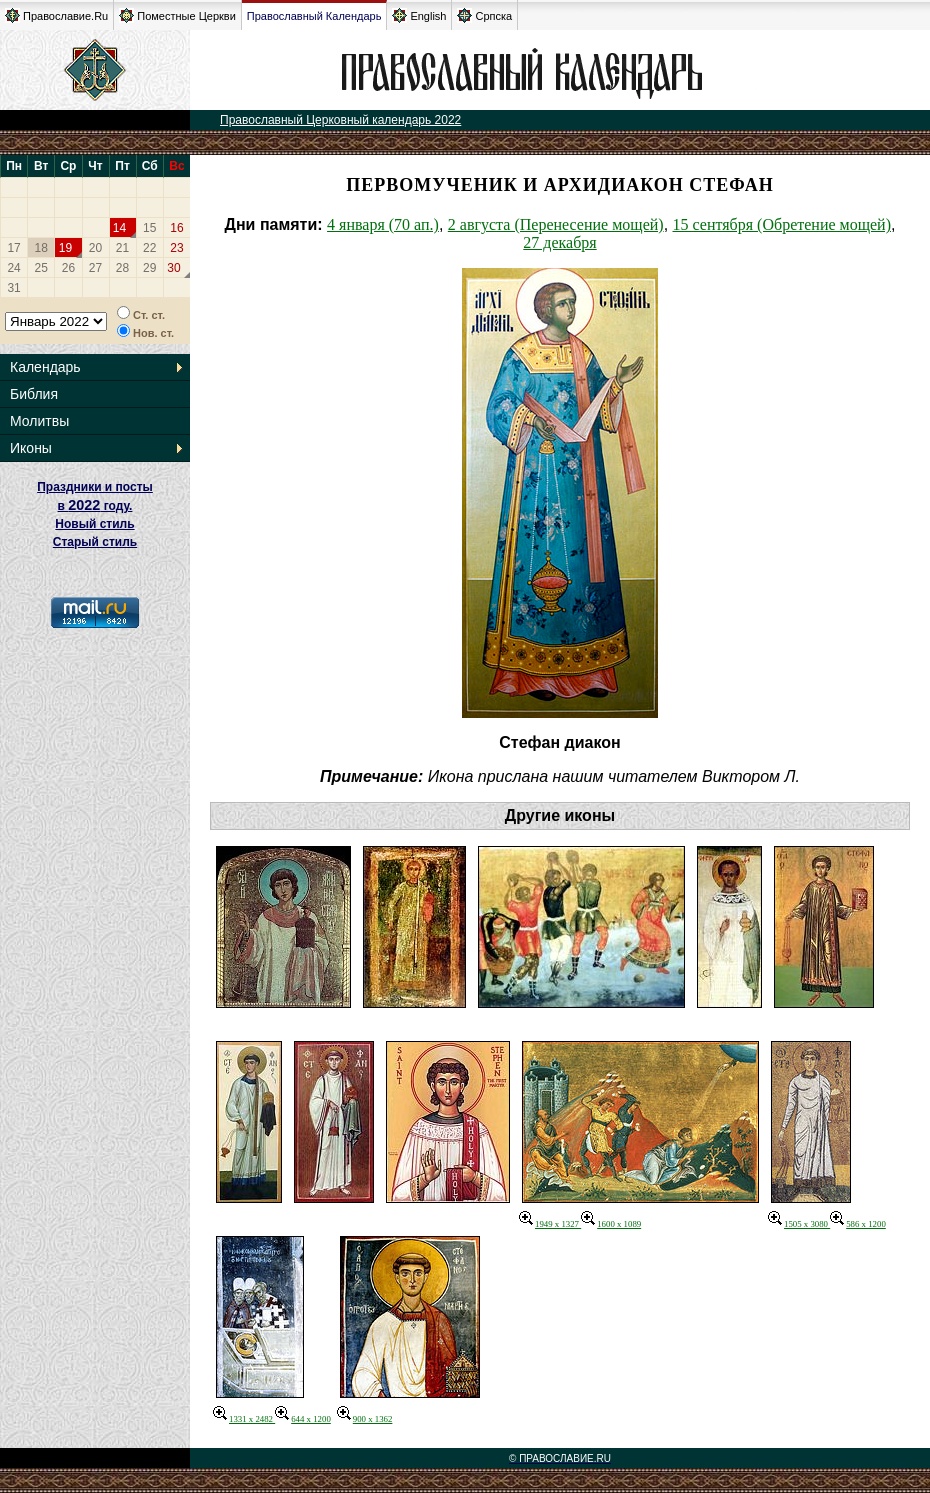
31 (13, 288)
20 (95, 248)
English (419, 15)
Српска (484, 15)
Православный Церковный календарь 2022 (340, 120)
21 (122, 248)
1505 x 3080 (799, 1224)
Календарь (45, 367)
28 (122, 268)
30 (173, 268)
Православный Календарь (314, 16)
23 (176, 248)
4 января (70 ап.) (383, 224)
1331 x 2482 (244, 1419)
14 (119, 228)
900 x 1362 (365, 1419)
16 (176, 228)
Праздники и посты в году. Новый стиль (95, 505)
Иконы (31, 448)
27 (95, 268)
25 (41, 268)
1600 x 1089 (611, 1224)
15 (149, 228)
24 (13, 268)
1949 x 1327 (550, 1224)
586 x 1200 (858, 1224)
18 (41, 248)
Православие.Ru (56, 15)
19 (65, 248)
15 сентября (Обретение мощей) (782, 224)
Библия (34, 394)
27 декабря (559, 242)
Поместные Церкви (177, 15)
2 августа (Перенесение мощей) (556, 224)
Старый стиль (95, 542)
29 (149, 268)
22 (149, 248)
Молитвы (39, 421)
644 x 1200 (303, 1419)
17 (13, 248)
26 (68, 268)
